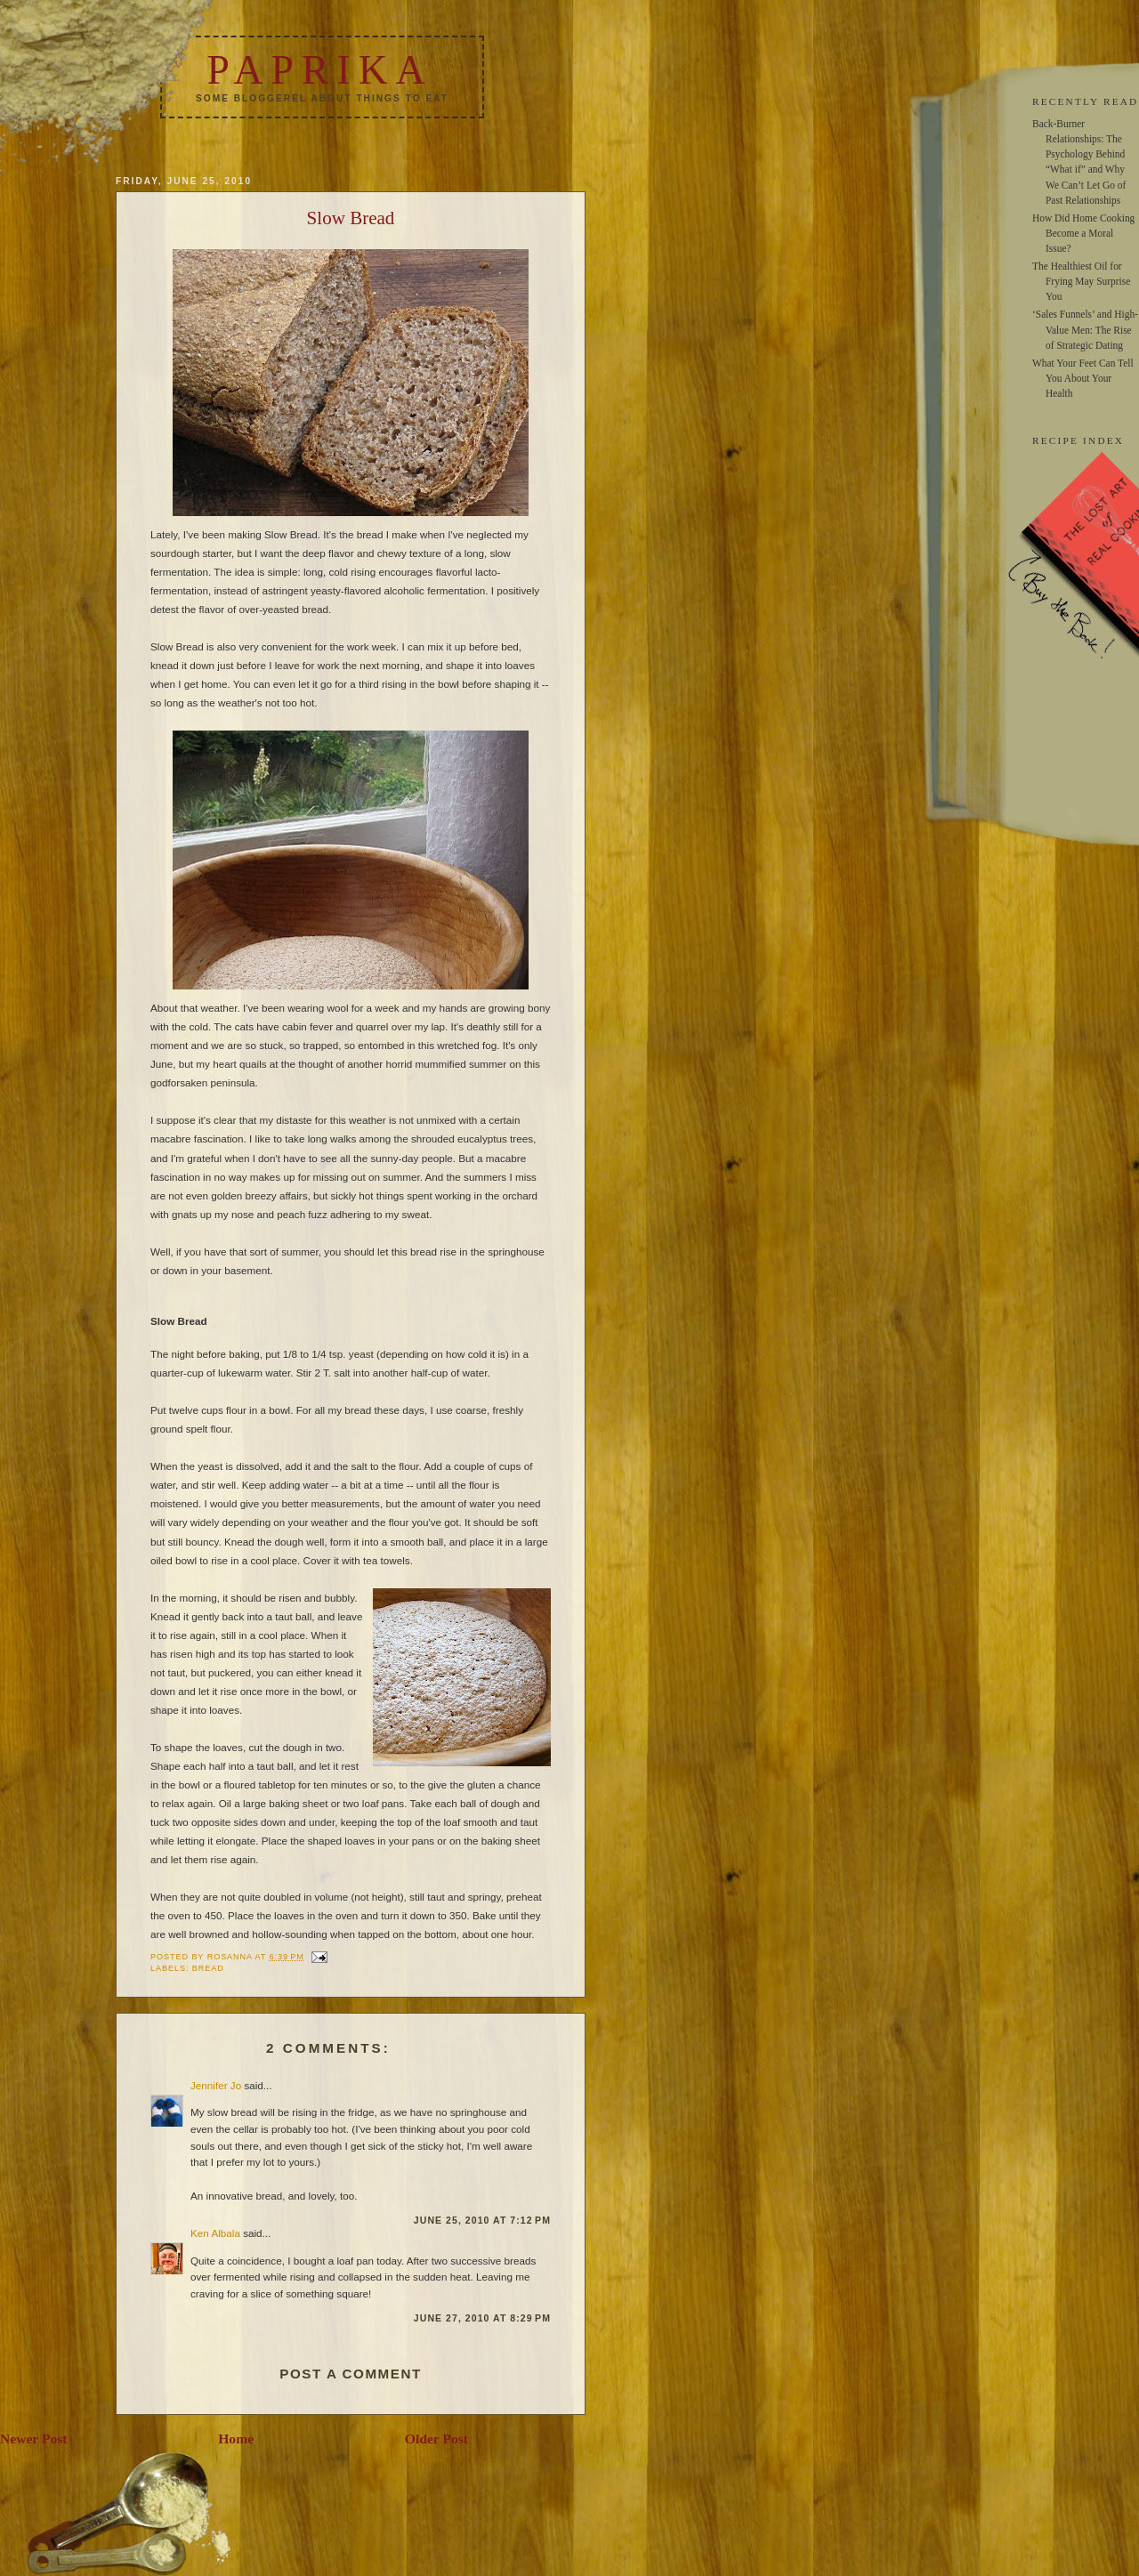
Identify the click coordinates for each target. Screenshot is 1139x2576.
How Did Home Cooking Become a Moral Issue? (1083, 233)
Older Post (436, 2438)
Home (236, 2438)
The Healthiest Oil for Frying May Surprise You (1081, 281)
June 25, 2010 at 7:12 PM (482, 2220)
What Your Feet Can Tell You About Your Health (1083, 378)
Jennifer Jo (215, 2085)
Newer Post (34, 2438)
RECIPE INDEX (1078, 440)
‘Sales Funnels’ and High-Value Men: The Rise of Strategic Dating (1085, 329)
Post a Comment (350, 2373)
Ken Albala (215, 2233)
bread (208, 1968)
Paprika (319, 70)
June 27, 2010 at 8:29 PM (482, 2318)
